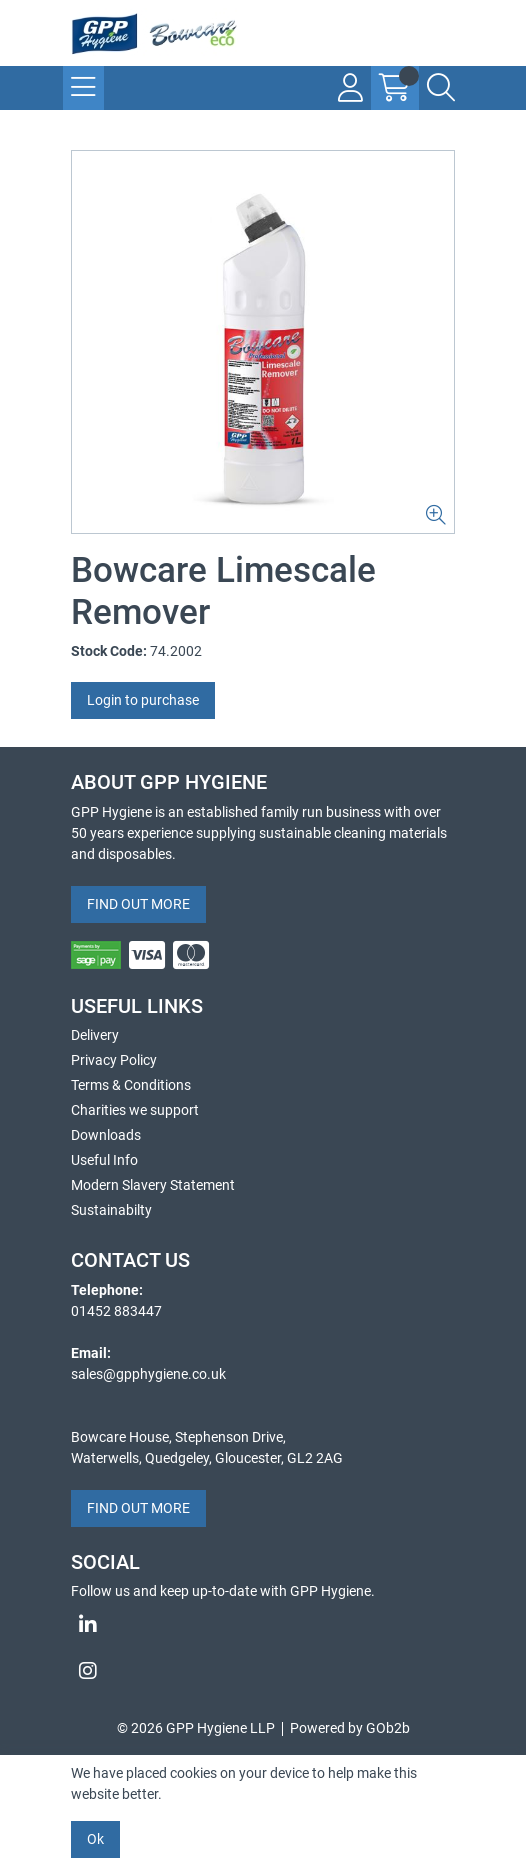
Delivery (95, 1035)
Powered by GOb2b (350, 1728)
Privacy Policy (114, 1060)
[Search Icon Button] (441, 88)
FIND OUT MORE (138, 904)
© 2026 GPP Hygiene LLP (196, 1728)
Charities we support (135, 1110)
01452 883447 (116, 1311)
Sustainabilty (111, 1210)
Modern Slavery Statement (153, 1185)
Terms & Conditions (131, 1085)
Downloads (106, 1135)
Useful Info (104, 1160)
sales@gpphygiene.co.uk (148, 1374)
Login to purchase (143, 700)
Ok (95, 1839)
